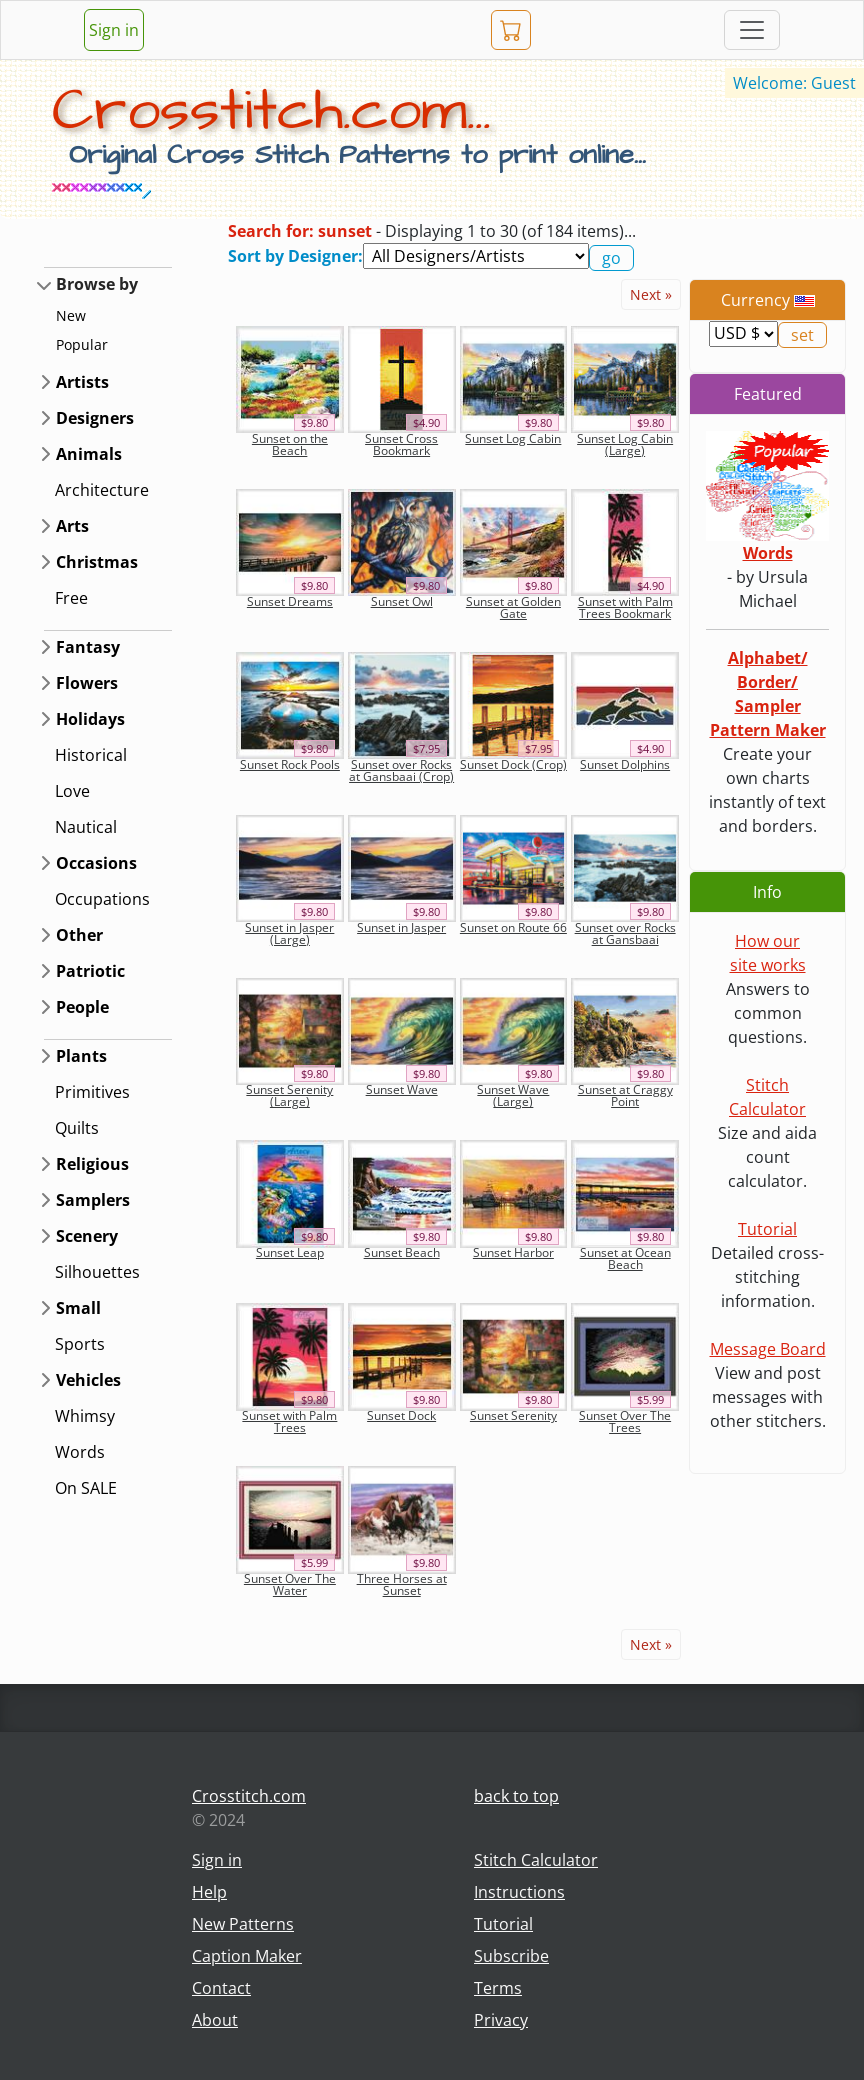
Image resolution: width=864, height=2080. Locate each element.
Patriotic (90, 971)
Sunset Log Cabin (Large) (625, 444)
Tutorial (767, 1229)
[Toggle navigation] (752, 30)
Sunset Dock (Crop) (513, 764)
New (71, 315)
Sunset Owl (402, 601)
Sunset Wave (402, 1089)
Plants (81, 1056)
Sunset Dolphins (625, 764)
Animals (89, 454)
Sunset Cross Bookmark (401, 444)
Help (209, 1892)
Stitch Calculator (536, 1860)
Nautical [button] (86, 827)
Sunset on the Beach (290, 444)
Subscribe (511, 1956)
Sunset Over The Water (290, 1584)
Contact (221, 1988)
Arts (72, 526)
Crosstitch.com (249, 1796)
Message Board (768, 1349)
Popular (82, 344)
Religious (92, 1164)
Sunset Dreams (290, 601)
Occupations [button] (102, 899)
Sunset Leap (290, 1252)
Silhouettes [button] (97, 1272)
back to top (516, 1796)
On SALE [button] (86, 1488)
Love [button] (72, 791)
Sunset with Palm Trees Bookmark (625, 607)
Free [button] (71, 598)
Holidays (90, 719)
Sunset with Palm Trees (289, 1421)
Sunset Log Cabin (513, 438)
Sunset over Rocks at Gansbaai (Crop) (401, 770)
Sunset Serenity (513, 1415)
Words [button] (80, 1452)
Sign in (114, 30)
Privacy (501, 2020)
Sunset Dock (401, 1415)
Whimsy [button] (85, 1416)
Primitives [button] (92, 1092)
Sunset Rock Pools (290, 764)
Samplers (93, 1200)
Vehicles (88, 1380)
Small (78, 1308)
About (215, 2020)
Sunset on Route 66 (513, 927)
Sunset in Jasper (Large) (289, 933)
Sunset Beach (402, 1252)
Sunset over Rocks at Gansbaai (625, 933)
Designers (95, 418)
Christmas (97, 562)
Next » (651, 294)
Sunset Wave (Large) (513, 1095)
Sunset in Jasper (401, 927)
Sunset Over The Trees (625, 1421)
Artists (82, 382)
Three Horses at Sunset (402, 1584)
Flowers (87, 683)
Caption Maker (247, 1956)
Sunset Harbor (513, 1252)
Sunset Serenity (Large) (289, 1095)
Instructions (519, 1892)
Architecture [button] (102, 490)
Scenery (87, 1236)
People (82, 1007)
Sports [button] (80, 1344)
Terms (498, 1988)
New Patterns (243, 1924)
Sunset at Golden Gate (513, 607)
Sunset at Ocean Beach (625, 1258)
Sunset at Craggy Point (625, 1095)
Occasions (96, 863)
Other (79, 935)
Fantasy (88, 647)
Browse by (97, 284)
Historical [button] (91, 755)
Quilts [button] (77, 1128)
